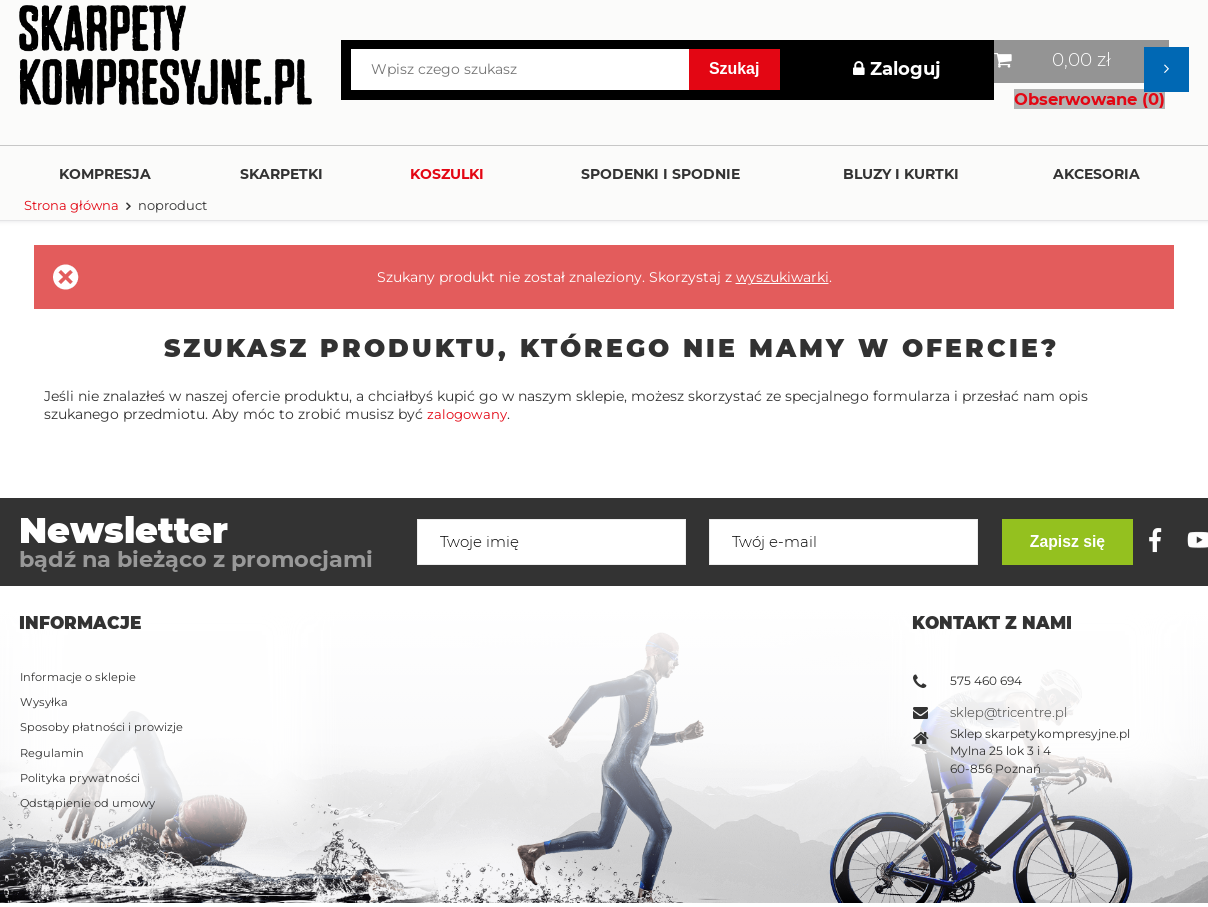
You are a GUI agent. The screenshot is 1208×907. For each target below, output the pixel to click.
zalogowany (469, 414)
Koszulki (447, 174)
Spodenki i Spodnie (660, 174)
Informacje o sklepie (80, 590)
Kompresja (105, 174)
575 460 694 (986, 593)
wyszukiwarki (782, 277)
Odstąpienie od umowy (90, 720)
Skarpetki (281, 174)
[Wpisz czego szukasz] (520, 69)
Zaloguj (897, 69)
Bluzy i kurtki (901, 174)
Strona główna (71, 205)
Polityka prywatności (83, 694)
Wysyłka (45, 616)
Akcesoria (1096, 174)
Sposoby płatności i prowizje (105, 642)
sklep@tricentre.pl (1008, 625)
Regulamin (53, 668)
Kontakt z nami (992, 535)
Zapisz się (1075, 843)
